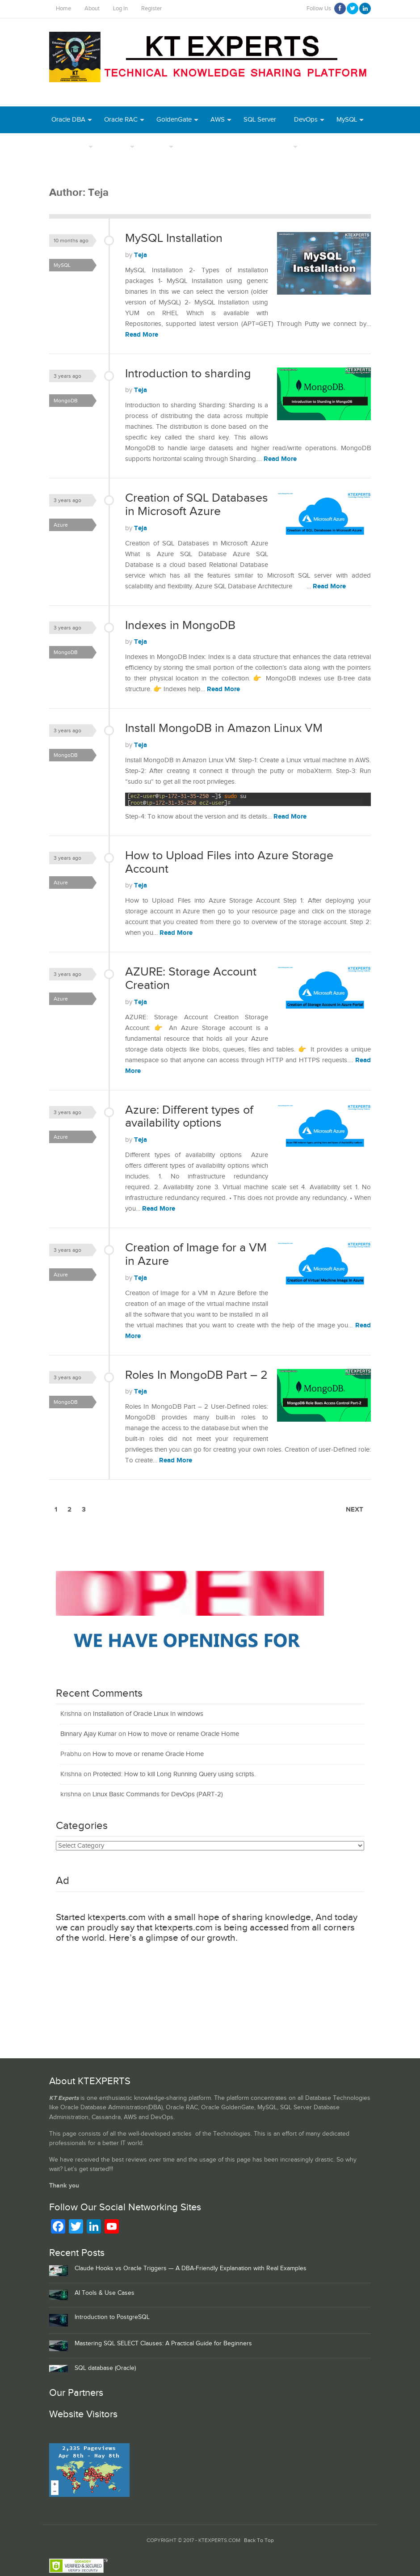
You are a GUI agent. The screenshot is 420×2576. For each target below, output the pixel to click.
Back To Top (259, 2540)
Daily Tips (276, 146)
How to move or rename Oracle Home (183, 1734)
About (92, 8)
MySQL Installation (174, 238)
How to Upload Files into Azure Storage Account (229, 862)
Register (151, 8)
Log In (120, 8)
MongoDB (66, 173)
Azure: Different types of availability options (189, 1117)
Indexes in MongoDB (180, 625)
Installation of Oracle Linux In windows (148, 1714)
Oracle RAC (121, 119)
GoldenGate (174, 119)
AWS (217, 119)
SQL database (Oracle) (105, 2368)
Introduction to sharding (188, 374)
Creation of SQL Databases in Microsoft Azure (196, 505)
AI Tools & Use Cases (104, 2293)
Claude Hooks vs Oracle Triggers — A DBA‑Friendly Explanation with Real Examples (191, 2268)
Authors (116, 146)
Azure (318, 146)
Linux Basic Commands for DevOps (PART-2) (157, 1794)
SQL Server (260, 119)
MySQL (346, 119)
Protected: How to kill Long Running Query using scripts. (174, 1774)
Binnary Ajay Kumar (88, 1734)
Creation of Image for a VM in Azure (196, 1254)
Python (354, 146)
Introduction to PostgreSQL (112, 2317)
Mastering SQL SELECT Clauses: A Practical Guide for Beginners (163, 2343)
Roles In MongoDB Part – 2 (196, 1375)
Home (63, 8)
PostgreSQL (68, 146)
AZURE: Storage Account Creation (190, 978)
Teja (140, 255)
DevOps (306, 119)
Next (354, 1509)
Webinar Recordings (214, 146)
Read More (141, 334)
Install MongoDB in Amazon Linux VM (224, 728)
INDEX (157, 146)
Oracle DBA (68, 119)
